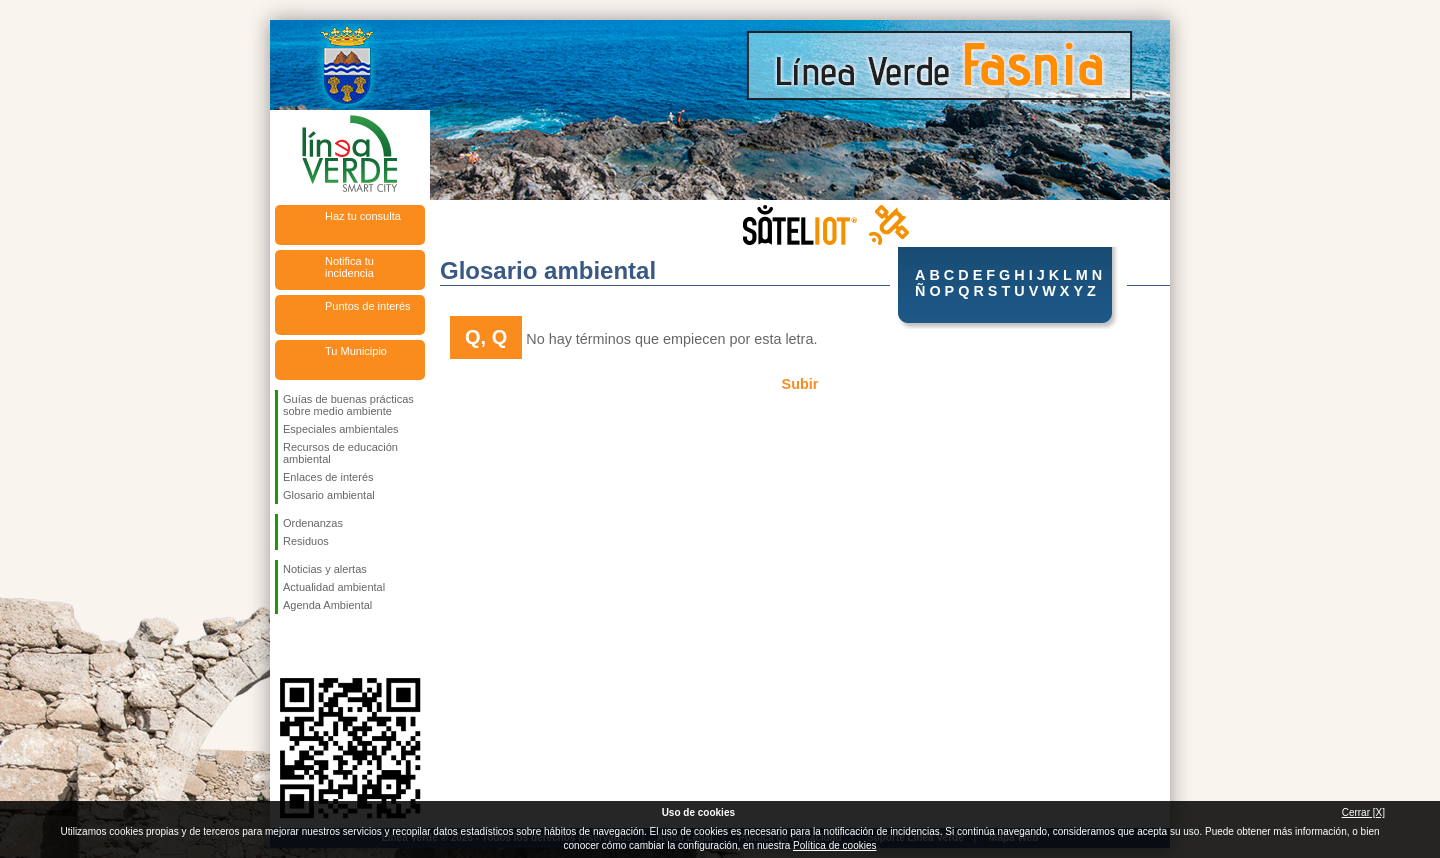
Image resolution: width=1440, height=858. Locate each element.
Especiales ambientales (341, 429)
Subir (800, 384)
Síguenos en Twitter (320, 646)
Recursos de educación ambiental (340, 453)
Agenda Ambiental (327, 605)
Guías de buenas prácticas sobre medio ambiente (348, 405)
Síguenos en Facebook (287, 646)
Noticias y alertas (325, 569)
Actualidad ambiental (334, 587)
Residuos (306, 541)
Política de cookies (834, 845)
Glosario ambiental (329, 495)
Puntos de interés (368, 306)
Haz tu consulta (363, 216)
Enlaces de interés (328, 477)
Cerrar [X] (1363, 812)
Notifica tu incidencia (349, 267)
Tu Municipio (356, 351)
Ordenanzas (313, 523)
